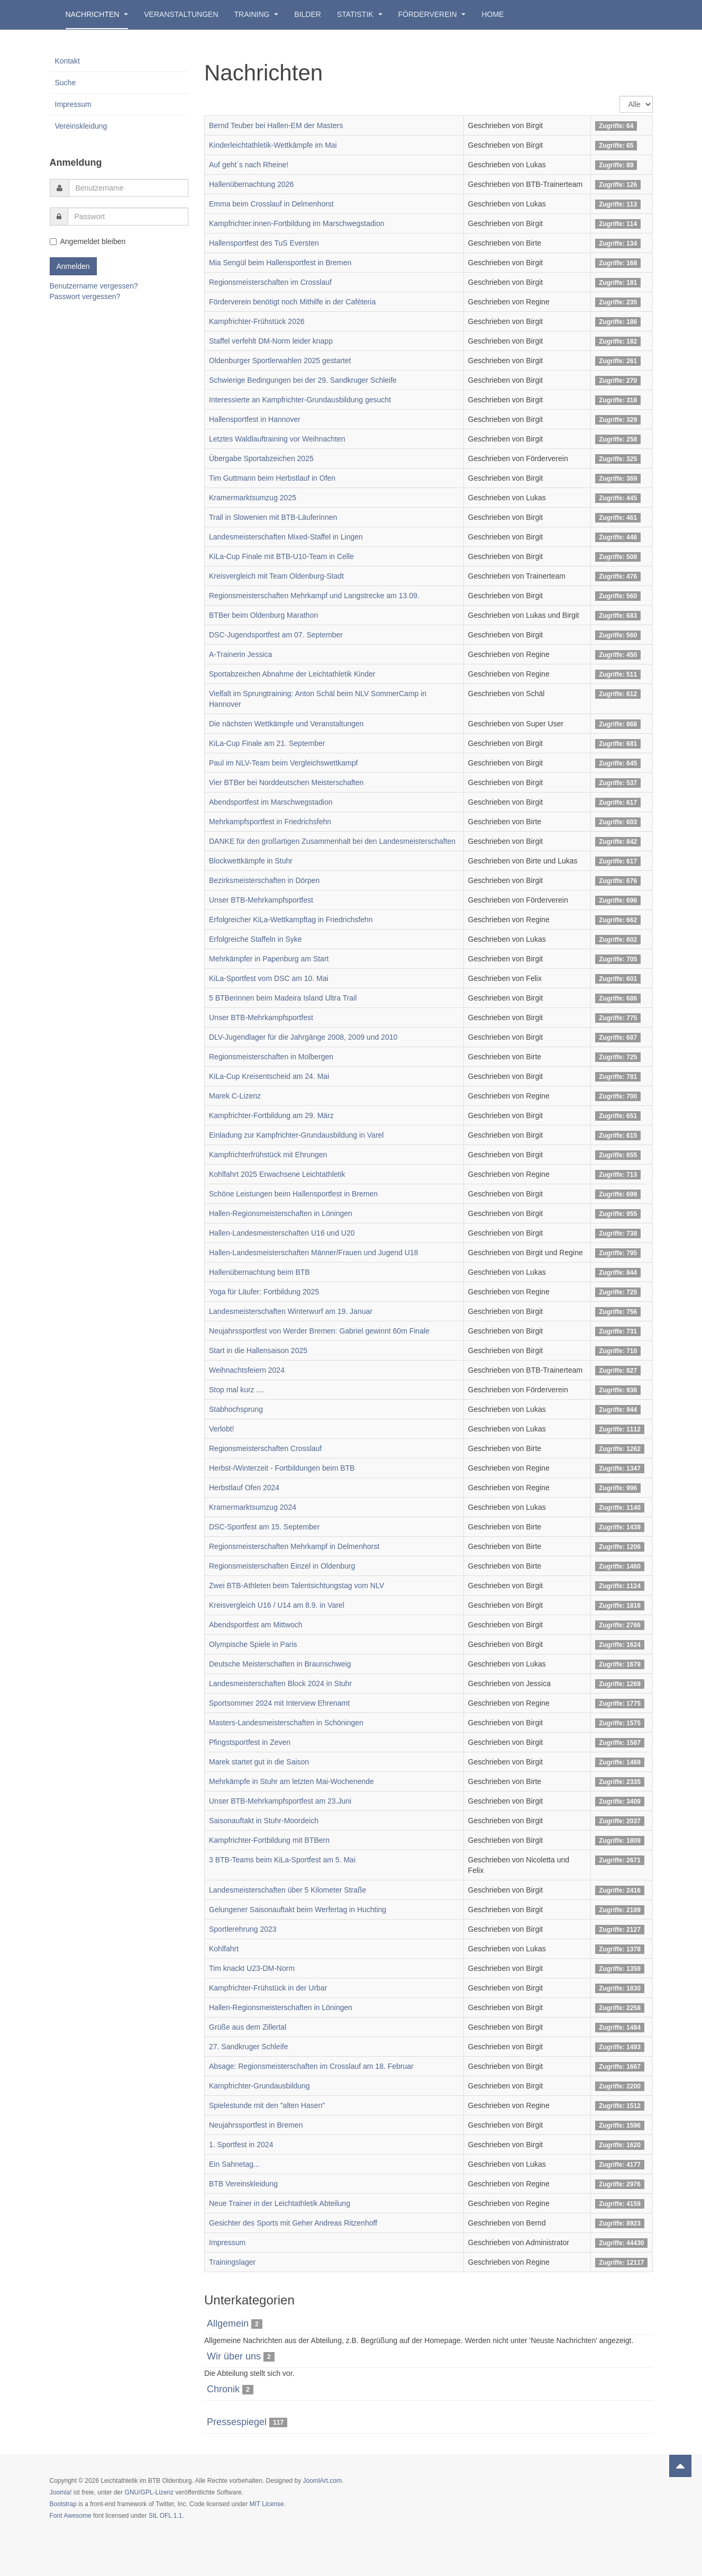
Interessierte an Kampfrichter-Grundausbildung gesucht (300, 399)
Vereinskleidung (81, 126)
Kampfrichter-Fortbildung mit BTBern (269, 1840)
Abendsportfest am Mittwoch (256, 1624)
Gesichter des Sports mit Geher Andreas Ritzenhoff (293, 2223)
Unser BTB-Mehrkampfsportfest (261, 900)
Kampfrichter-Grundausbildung (259, 2086)
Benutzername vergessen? (94, 286)
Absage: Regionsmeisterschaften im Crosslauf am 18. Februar (311, 2066)
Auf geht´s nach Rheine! (248, 164)
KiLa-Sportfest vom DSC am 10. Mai (269, 978)
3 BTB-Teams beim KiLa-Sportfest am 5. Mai (282, 1860)
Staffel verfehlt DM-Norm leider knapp (271, 341)
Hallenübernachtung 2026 (251, 184)
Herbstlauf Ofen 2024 (244, 1487)
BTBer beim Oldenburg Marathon (263, 615)
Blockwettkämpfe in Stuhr (251, 861)
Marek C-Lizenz (235, 1096)
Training (256, 14)
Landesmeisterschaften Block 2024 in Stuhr (280, 1683)
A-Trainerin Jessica (240, 654)
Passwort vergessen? (85, 296)
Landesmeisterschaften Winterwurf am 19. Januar (290, 1311)
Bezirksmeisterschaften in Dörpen (264, 880)
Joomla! (61, 2492)
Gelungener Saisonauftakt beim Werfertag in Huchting (297, 1909)
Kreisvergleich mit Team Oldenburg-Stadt (276, 576)
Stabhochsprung (236, 1409)
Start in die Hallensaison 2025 (258, 1350)
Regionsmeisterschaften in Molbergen (271, 1056)
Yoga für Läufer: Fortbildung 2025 (264, 1291)
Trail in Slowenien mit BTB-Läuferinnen (273, 517)
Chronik (223, 2389)
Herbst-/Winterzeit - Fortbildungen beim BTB (281, 1468)
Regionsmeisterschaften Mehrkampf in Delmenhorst (294, 1546)
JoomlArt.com (322, 2480)
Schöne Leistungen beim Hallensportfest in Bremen (293, 1194)
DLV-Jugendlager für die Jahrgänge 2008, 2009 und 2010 (303, 1037)
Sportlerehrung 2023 (243, 1929)
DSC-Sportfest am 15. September (264, 1527)
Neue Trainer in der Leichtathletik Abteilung (279, 2203)
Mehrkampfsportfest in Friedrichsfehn (270, 821)
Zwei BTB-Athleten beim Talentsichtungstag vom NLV (296, 1585)
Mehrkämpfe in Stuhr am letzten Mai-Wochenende (291, 1781)
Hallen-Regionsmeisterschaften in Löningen (280, 1213)
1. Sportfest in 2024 (241, 2144)
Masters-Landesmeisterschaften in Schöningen (286, 1722)
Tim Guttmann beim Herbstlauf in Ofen (272, 478)
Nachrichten (97, 14)
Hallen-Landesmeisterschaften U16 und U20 (282, 1233)
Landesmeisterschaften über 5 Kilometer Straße (287, 1890)
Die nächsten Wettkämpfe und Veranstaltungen (286, 723)
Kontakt (67, 61)
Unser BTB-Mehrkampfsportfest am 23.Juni (280, 1801)
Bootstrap (63, 2504)
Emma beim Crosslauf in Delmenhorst (271, 204)
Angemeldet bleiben (88, 241)
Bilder (307, 14)
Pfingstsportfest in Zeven (249, 1742)
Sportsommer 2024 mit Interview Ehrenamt (279, 1703)
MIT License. (267, 2504)
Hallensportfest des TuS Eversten (264, 243)
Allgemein (228, 2323)
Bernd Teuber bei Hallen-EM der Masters (276, 125)
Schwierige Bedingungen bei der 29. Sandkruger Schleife (303, 380)
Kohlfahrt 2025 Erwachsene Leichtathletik (277, 1174)
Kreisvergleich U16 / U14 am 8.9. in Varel (276, 1605)
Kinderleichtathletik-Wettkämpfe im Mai (273, 145)
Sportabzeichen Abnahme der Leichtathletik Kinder (292, 674)
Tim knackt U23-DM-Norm (252, 1968)
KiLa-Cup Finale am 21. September (267, 743)
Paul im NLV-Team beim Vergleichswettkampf (283, 763)
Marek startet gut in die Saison (259, 1762)
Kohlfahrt (224, 1948)
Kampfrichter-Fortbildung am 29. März (271, 1115)
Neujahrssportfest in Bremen (256, 2125)
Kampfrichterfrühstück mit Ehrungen (268, 1154)
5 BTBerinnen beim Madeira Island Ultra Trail (283, 998)
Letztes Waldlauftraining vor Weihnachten (277, 439)
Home (492, 14)
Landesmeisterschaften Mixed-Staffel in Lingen (286, 537)
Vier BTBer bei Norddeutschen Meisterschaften (286, 782)
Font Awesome (71, 2515)
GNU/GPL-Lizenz (149, 2492)
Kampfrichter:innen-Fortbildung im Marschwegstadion (296, 223)
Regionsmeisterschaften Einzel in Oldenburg (282, 1566)
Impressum (227, 2242)
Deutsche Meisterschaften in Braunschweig (280, 1664)
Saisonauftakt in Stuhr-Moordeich (263, 1820)
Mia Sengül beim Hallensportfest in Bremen (280, 262)
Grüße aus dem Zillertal (247, 2027)
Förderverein (432, 14)
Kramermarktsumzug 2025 (252, 497)
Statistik (359, 14)
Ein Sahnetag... (234, 2164)
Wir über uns (234, 2356)
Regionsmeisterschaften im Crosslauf (270, 282)
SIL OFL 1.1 (166, 2515)
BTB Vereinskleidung (243, 2183)
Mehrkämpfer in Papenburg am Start (269, 958)
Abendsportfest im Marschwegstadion (270, 802)
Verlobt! (221, 1429)
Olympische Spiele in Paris (253, 1644)
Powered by (605, 2489)
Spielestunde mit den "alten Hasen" (267, 2105)
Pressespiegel (237, 2422)
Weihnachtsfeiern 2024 (247, 1370)
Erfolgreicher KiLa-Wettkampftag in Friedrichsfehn (290, 919)
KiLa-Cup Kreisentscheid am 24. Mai (269, 1076)
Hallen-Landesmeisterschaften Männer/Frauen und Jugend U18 (313, 1252)
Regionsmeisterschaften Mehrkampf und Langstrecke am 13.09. (314, 595)
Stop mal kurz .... (237, 1389)
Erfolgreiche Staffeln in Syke (255, 939)
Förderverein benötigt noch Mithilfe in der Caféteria (292, 302)
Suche (65, 82)
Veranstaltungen (181, 14)
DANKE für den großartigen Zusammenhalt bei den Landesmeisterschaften (332, 841)
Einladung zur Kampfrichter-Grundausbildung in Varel (296, 1135)
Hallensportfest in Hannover (254, 419)
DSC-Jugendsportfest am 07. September (276, 635)
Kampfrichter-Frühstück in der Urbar (268, 1988)
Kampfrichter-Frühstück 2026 (257, 321)
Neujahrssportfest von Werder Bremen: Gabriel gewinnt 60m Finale (319, 1331)
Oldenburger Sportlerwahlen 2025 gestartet (280, 360)
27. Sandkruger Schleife (248, 2046)
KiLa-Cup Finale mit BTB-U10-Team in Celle (281, 556)
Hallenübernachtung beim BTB (259, 1272)
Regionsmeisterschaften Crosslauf (265, 1448)
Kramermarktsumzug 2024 (252, 1507)
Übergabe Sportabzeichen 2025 (261, 458)
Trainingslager (232, 2262)
